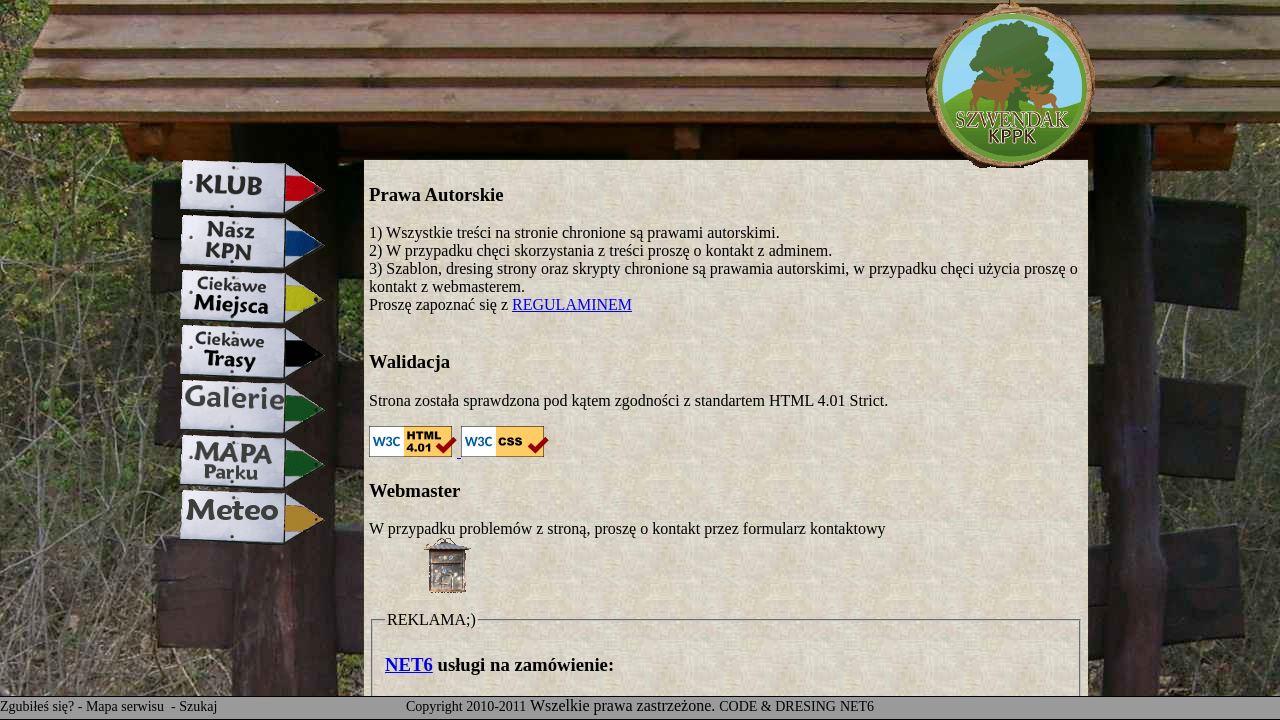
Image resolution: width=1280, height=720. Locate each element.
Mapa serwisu (127, 706)
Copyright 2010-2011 (466, 706)
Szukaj (198, 706)
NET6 (409, 664)
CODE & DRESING (777, 706)
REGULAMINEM (572, 304)
